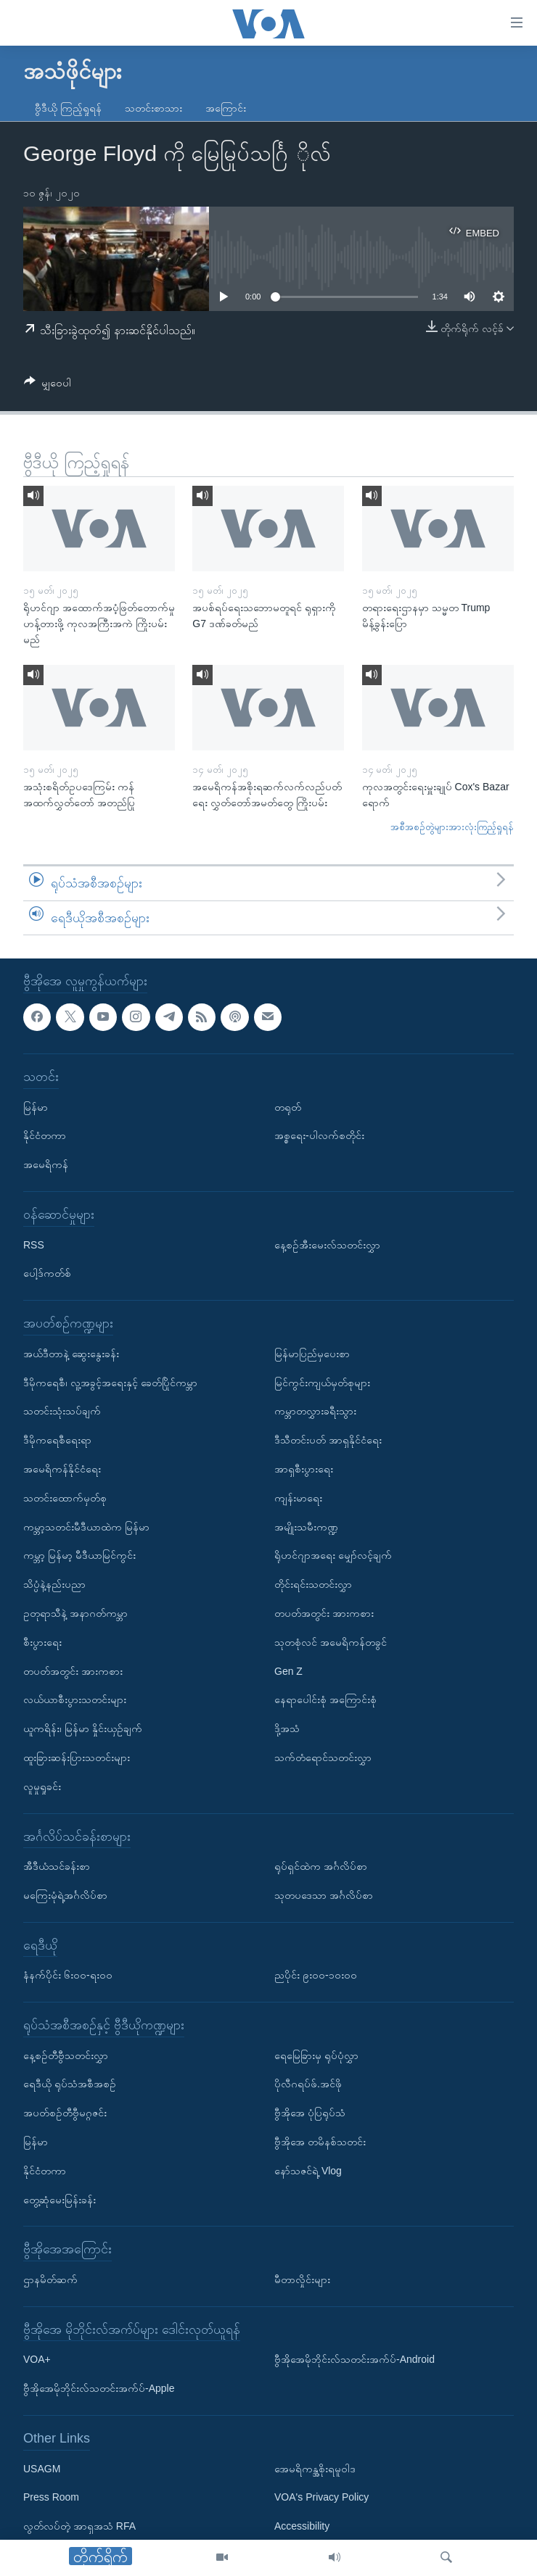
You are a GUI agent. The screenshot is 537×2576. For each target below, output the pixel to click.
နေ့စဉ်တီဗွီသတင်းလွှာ (65, 2055)
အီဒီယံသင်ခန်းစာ (56, 1866)
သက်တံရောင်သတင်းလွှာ (323, 1757)
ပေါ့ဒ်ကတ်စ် (47, 1274)
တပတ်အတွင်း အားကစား (73, 1671)
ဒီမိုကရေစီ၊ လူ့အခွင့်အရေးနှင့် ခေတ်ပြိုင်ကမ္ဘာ (110, 1382)
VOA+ (37, 2360)
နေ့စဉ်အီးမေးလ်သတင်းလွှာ (327, 1245)
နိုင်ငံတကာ (44, 1136)
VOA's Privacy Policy (321, 2497)
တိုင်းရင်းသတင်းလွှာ (313, 1584)
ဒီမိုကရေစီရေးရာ (57, 1440)
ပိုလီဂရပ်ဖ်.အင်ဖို (308, 2084)
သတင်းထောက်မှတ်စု (65, 1498)
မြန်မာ (35, 1107)
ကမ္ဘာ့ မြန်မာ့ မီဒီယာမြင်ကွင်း (79, 1556)
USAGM (41, 2468)
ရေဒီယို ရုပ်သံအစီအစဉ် (69, 2084)
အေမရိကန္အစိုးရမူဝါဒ (315, 2468)
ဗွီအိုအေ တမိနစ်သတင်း (320, 2142)
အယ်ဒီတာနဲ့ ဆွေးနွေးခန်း (71, 1353)
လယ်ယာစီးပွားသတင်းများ (74, 1700)
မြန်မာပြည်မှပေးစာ (312, 1353)
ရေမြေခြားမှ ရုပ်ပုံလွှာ (316, 2055)
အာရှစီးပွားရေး (303, 1469)
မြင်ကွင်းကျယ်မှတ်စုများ (322, 1382)
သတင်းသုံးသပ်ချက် (62, 1411)
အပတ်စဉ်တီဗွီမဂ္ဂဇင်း (65, 2113)
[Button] (47, 385)
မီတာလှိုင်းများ (302, 2279)
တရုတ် (287, 1107)
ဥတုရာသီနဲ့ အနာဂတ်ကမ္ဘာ (75, 1613)
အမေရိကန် (45, 1164)
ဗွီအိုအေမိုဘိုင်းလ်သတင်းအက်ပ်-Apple (98, 2388)
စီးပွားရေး (42, 1642)
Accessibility (301, 2526)
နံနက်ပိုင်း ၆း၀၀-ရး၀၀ (67, 1975)
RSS (33, 1245)
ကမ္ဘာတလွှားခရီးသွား (315, 1411)
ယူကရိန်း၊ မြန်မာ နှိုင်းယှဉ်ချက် (82, 1728)
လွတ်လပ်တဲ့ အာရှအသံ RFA (79, 2526)
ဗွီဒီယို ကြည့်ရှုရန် (68, 108)
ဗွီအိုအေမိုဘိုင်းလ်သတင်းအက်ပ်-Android (354, 2360)
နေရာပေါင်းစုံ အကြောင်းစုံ (325, 1700)
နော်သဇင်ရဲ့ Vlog (308, 2171)
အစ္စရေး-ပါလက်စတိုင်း (319, 1136)
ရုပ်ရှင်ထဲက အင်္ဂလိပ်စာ (320, 1866)
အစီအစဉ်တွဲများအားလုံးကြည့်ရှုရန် (452, 826)
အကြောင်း (225, 108)
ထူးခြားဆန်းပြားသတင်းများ (76, 1757)
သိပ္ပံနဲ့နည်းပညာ (54, 1584)
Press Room (51, 2497)
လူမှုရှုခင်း (42, 1786)
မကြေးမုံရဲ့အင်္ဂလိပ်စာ (65, 1895)
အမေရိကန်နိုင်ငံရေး (62, 1469)
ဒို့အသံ (287, 1728)
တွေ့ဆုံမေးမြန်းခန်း (59, 2200)
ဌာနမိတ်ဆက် (50, 2279)
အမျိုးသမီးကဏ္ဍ (306, 1527)
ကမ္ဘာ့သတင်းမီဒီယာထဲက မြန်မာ (86, 1527)
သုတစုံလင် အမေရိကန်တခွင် (330, 1642)
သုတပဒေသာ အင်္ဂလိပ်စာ (323, 1895)
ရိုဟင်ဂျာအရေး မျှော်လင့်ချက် (333, 1556)
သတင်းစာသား (153, 108)
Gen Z (288, 1671)
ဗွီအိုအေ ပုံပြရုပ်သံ (309, 2113)
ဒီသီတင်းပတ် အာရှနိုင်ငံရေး (328, 1440)
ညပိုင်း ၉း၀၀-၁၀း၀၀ (315, 1975)
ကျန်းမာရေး (298, 1498)
